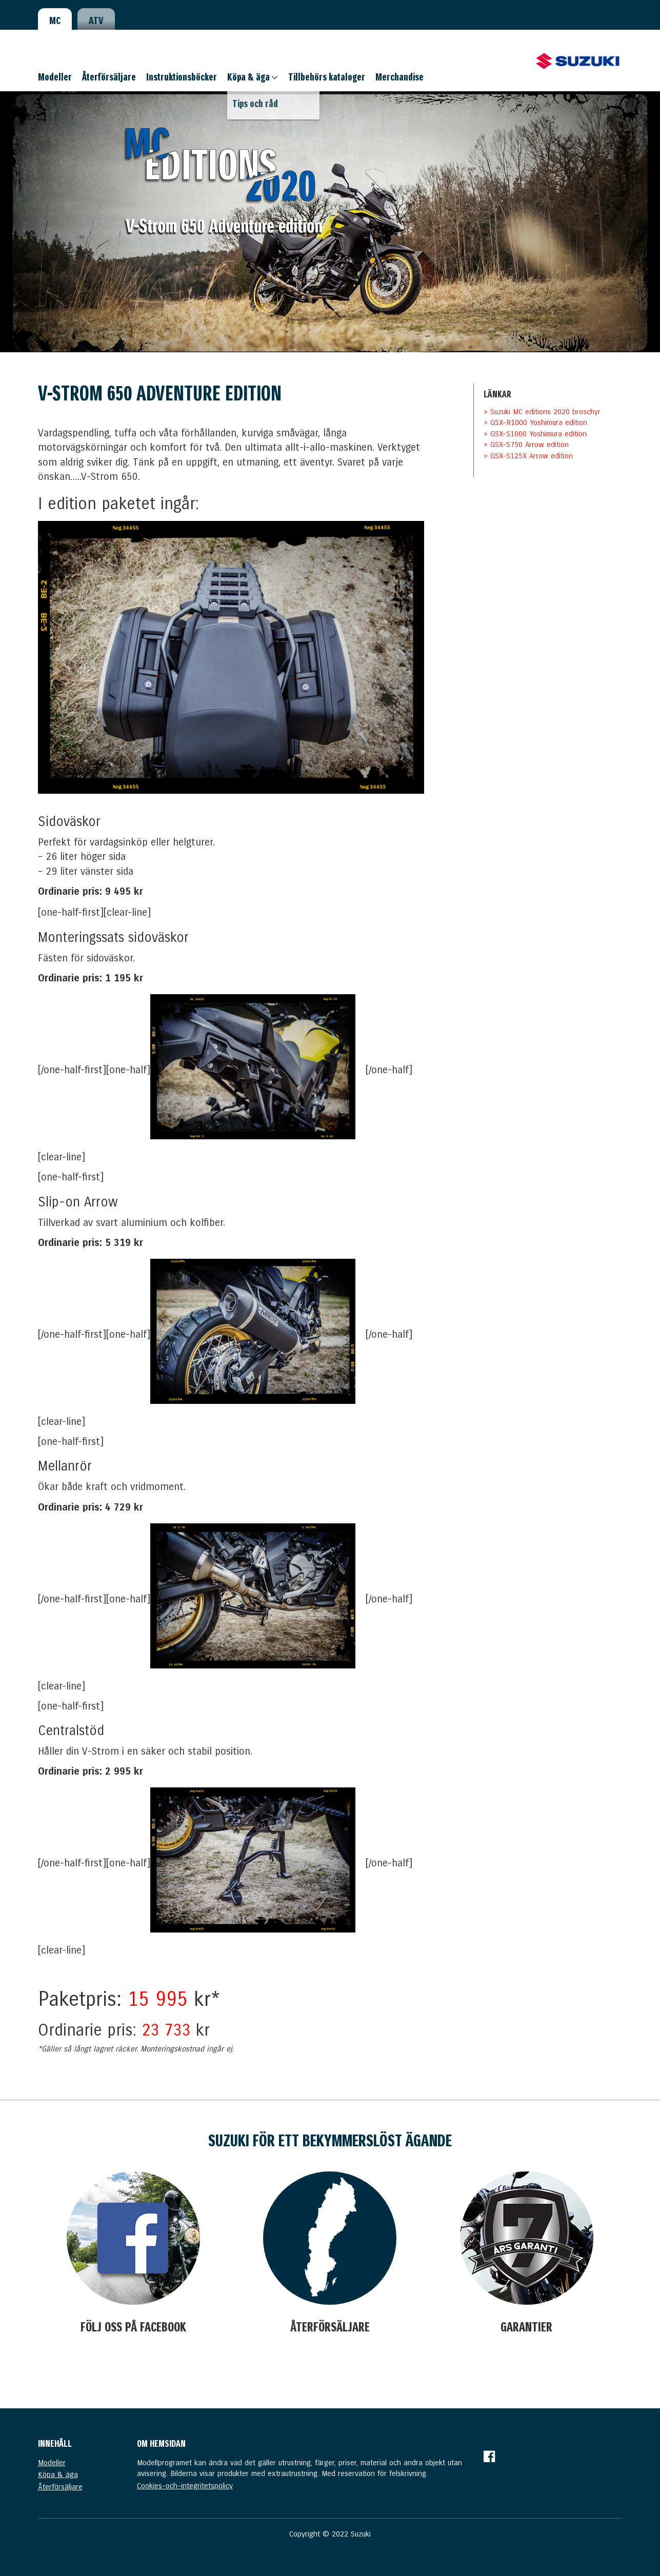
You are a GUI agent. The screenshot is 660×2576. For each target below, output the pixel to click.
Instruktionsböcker (181, 77)
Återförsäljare (109, 77)
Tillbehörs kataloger (326, 77)
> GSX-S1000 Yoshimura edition (535, 433)
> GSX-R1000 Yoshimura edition (535, 422)
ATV (96, 20)
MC (55, 20)
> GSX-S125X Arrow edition (528, 455)
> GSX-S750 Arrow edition (526, 444)
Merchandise (399, 77)
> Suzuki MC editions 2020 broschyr (542, 411)
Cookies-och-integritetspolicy (185, 2485)
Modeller (55, 77)
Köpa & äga (248, 77)
